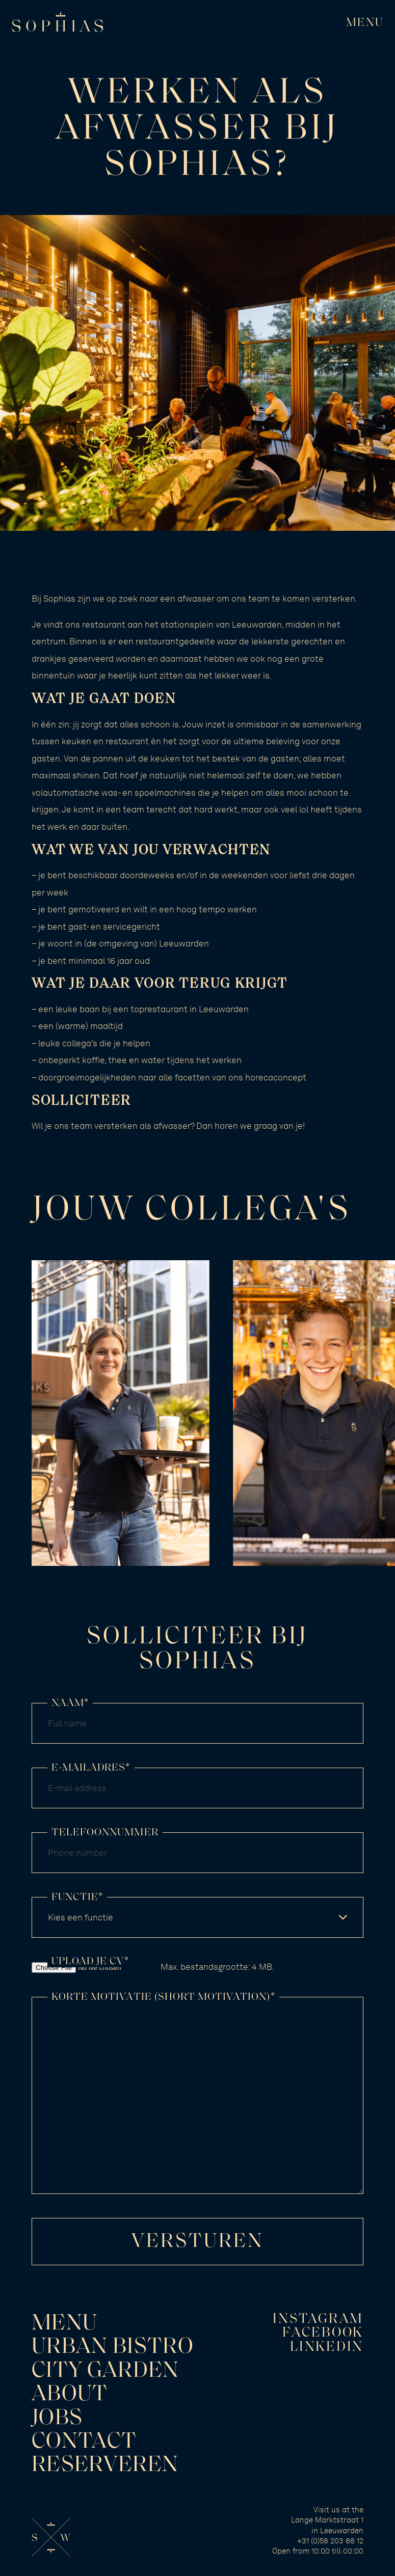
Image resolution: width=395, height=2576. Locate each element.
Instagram (318, 2319)
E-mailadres (90, 1768)
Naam (70, 1703)
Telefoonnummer (105, 1833)
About (70, 2394)
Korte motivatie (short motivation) (163, 1997)
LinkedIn (326, 2347)
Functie (77, 1897)
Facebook (322, 2333)
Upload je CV (90, 1962)
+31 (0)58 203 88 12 (330, 2540)
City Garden (105, 2371)
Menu (64, 2324)
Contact (84, 2442)
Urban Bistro (113, 2347)
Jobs (57, 2418)
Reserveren (105, 2465)
